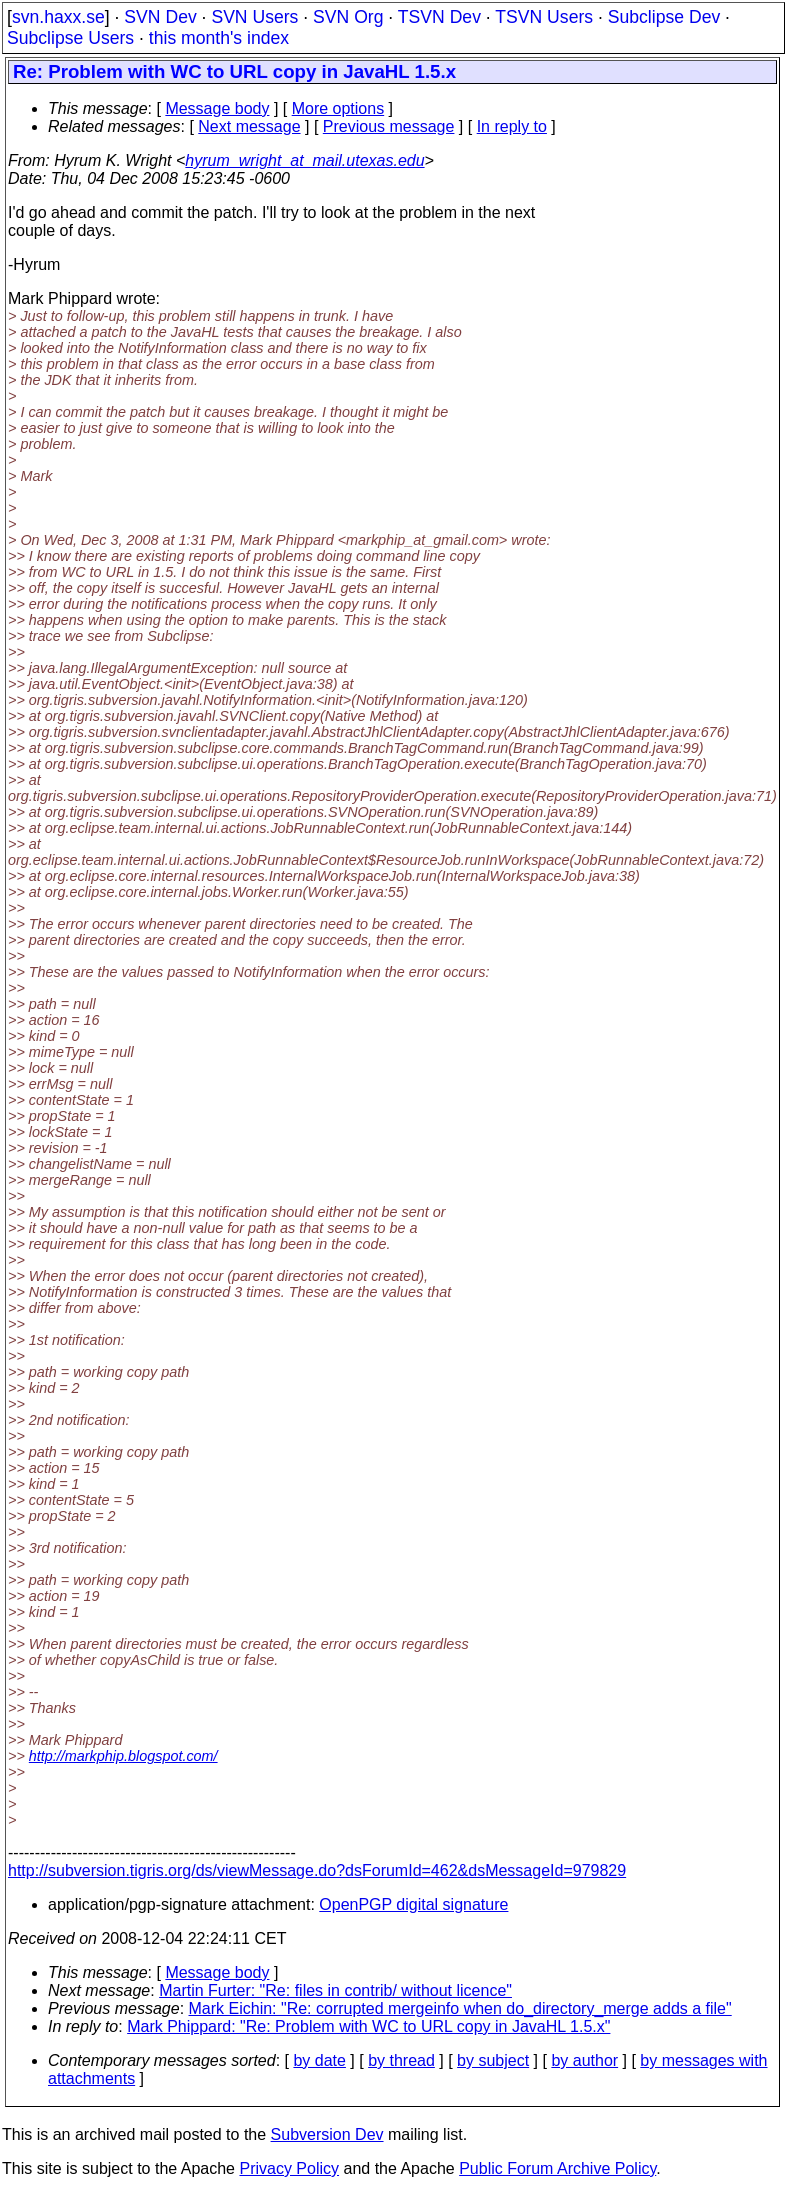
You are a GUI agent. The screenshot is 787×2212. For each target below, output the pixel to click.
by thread (401, 2060)
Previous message (389, 126)
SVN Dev (160, 17)
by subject (493, 2060)
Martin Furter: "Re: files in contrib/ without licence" (335, 1990)
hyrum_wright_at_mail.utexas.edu (304, 160)
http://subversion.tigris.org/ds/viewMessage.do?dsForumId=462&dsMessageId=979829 (317, 1870)
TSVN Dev (439, 17)
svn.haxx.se (58, 17)
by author (584, 2060)
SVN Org (348, 17)
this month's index (219, 38)
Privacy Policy (289, 2168)
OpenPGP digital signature (413, 1904)
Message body (217, 108)
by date (319, 2060)
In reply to (512, 126)
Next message (249, 126)
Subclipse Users (70, 38)
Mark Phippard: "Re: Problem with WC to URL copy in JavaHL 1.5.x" (368, 2026)
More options (338, 108)
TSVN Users (544, 17)
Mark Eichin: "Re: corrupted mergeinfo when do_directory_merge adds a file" (460, 2008)
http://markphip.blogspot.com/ (123, 1756)
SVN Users (254, 17)
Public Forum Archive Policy (557, 2168)
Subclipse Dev (664, 17)
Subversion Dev (327, 2134)
